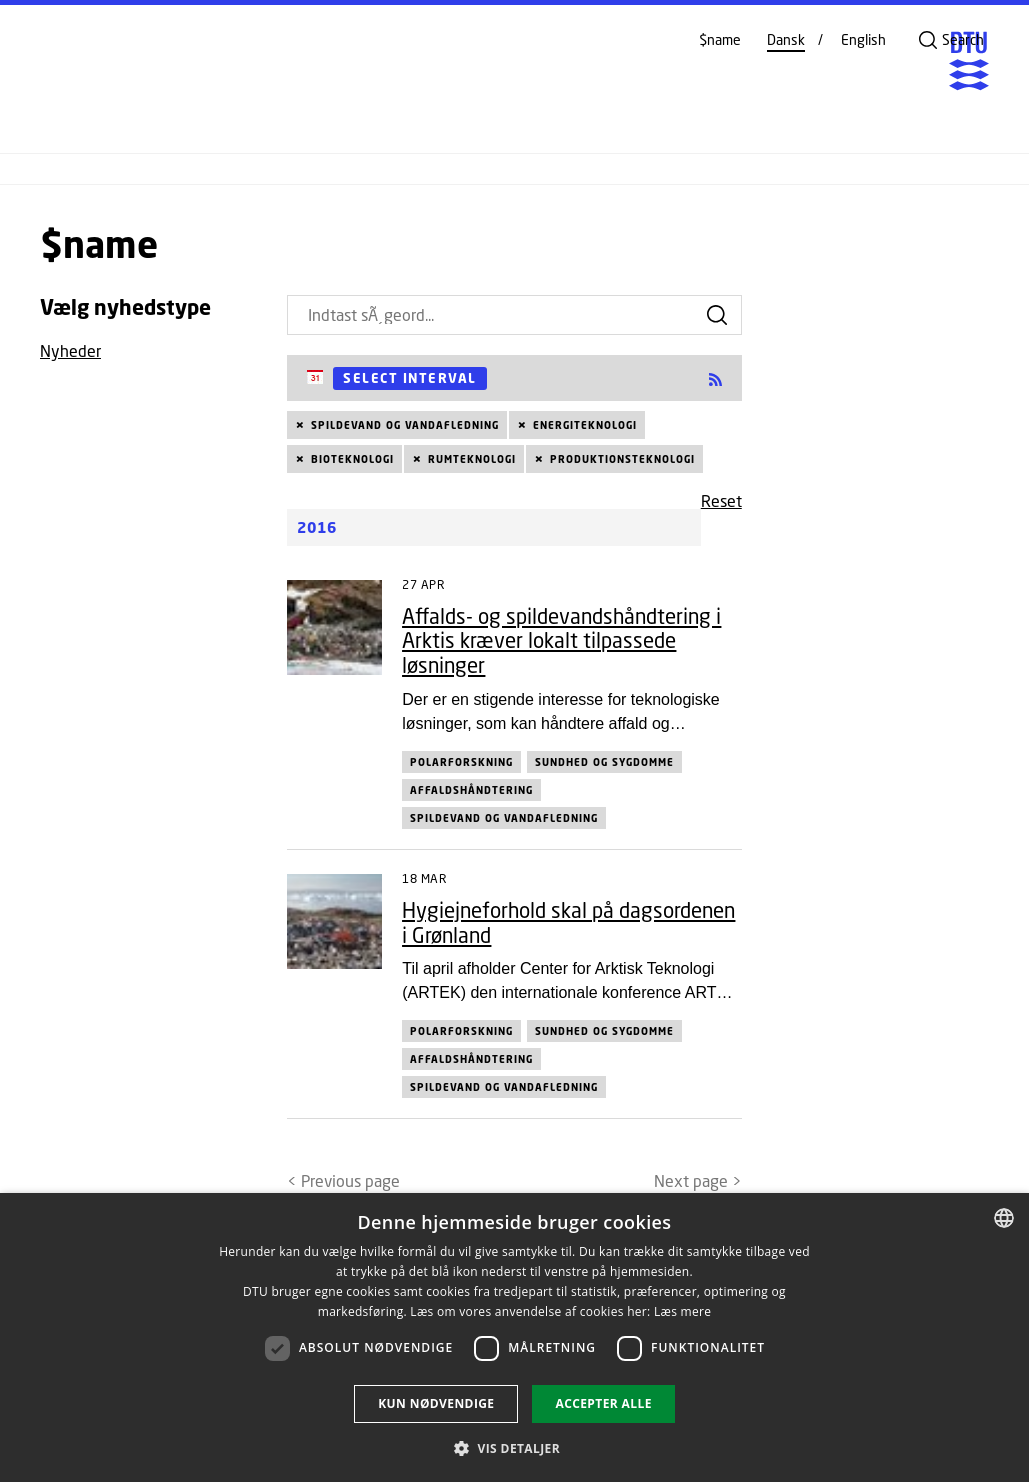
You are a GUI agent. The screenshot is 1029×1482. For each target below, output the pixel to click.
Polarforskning (461, 762)
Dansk (786, 40)
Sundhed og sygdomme (604, 762)
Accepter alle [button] (603, 1403)
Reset (721, 500)
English (863, 40)
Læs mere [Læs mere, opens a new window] (682, 1311)
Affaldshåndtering (471, 790)
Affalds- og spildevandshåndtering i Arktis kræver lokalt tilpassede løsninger (561, 640)
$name (720, 40)
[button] (514, 1448)
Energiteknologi (585, 425)
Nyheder (70, 350)
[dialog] (514, 1337)
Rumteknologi (472, 459)
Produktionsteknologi (622, 459)
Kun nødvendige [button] (436, 1403)
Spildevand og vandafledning (405, 425)
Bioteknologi (352, 459)
